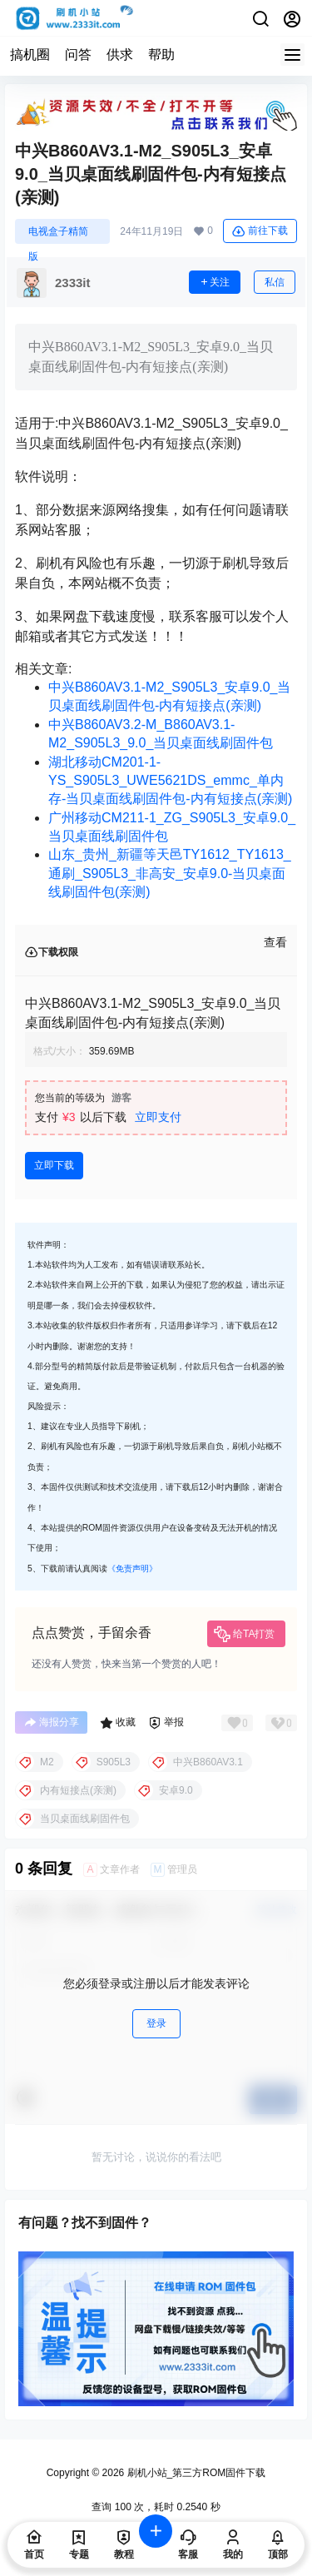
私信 (275, 282)
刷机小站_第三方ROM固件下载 (194, 2473)
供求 (119, 54)
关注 (215, 282)
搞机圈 (30, 54)
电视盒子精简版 (58, 235)
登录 (156, 2023)
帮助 (161, 54)
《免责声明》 (132, 1568)
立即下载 (54, 1165)
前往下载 (260, 231)
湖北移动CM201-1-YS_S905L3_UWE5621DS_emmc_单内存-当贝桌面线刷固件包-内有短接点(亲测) (170, 781)
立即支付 (158, 1117)
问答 (78, 54)
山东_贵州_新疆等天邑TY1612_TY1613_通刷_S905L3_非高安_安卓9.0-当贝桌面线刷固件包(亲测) (169, 873)
